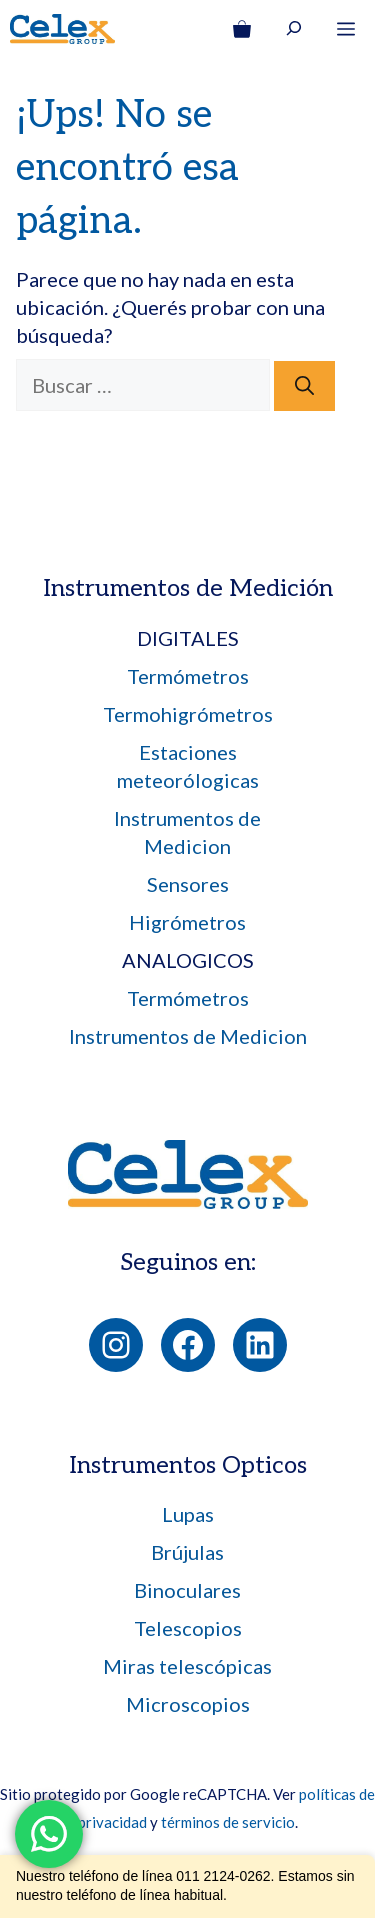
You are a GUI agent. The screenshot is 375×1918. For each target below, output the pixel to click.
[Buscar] (304, 386)
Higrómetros (187, 922)
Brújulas (187, 1552)
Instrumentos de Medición (188, 588)
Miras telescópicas (187, 1666)
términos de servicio (228, 1822)
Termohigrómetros (188, 714)
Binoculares (187, 1590)
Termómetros (188, 676)
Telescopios (188, 1628)
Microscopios (188, 1704)
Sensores (188, 884)
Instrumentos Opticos (188, 1465)
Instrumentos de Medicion (188, 1036)
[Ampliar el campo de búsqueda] (294, 31)
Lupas (188, 1514)
